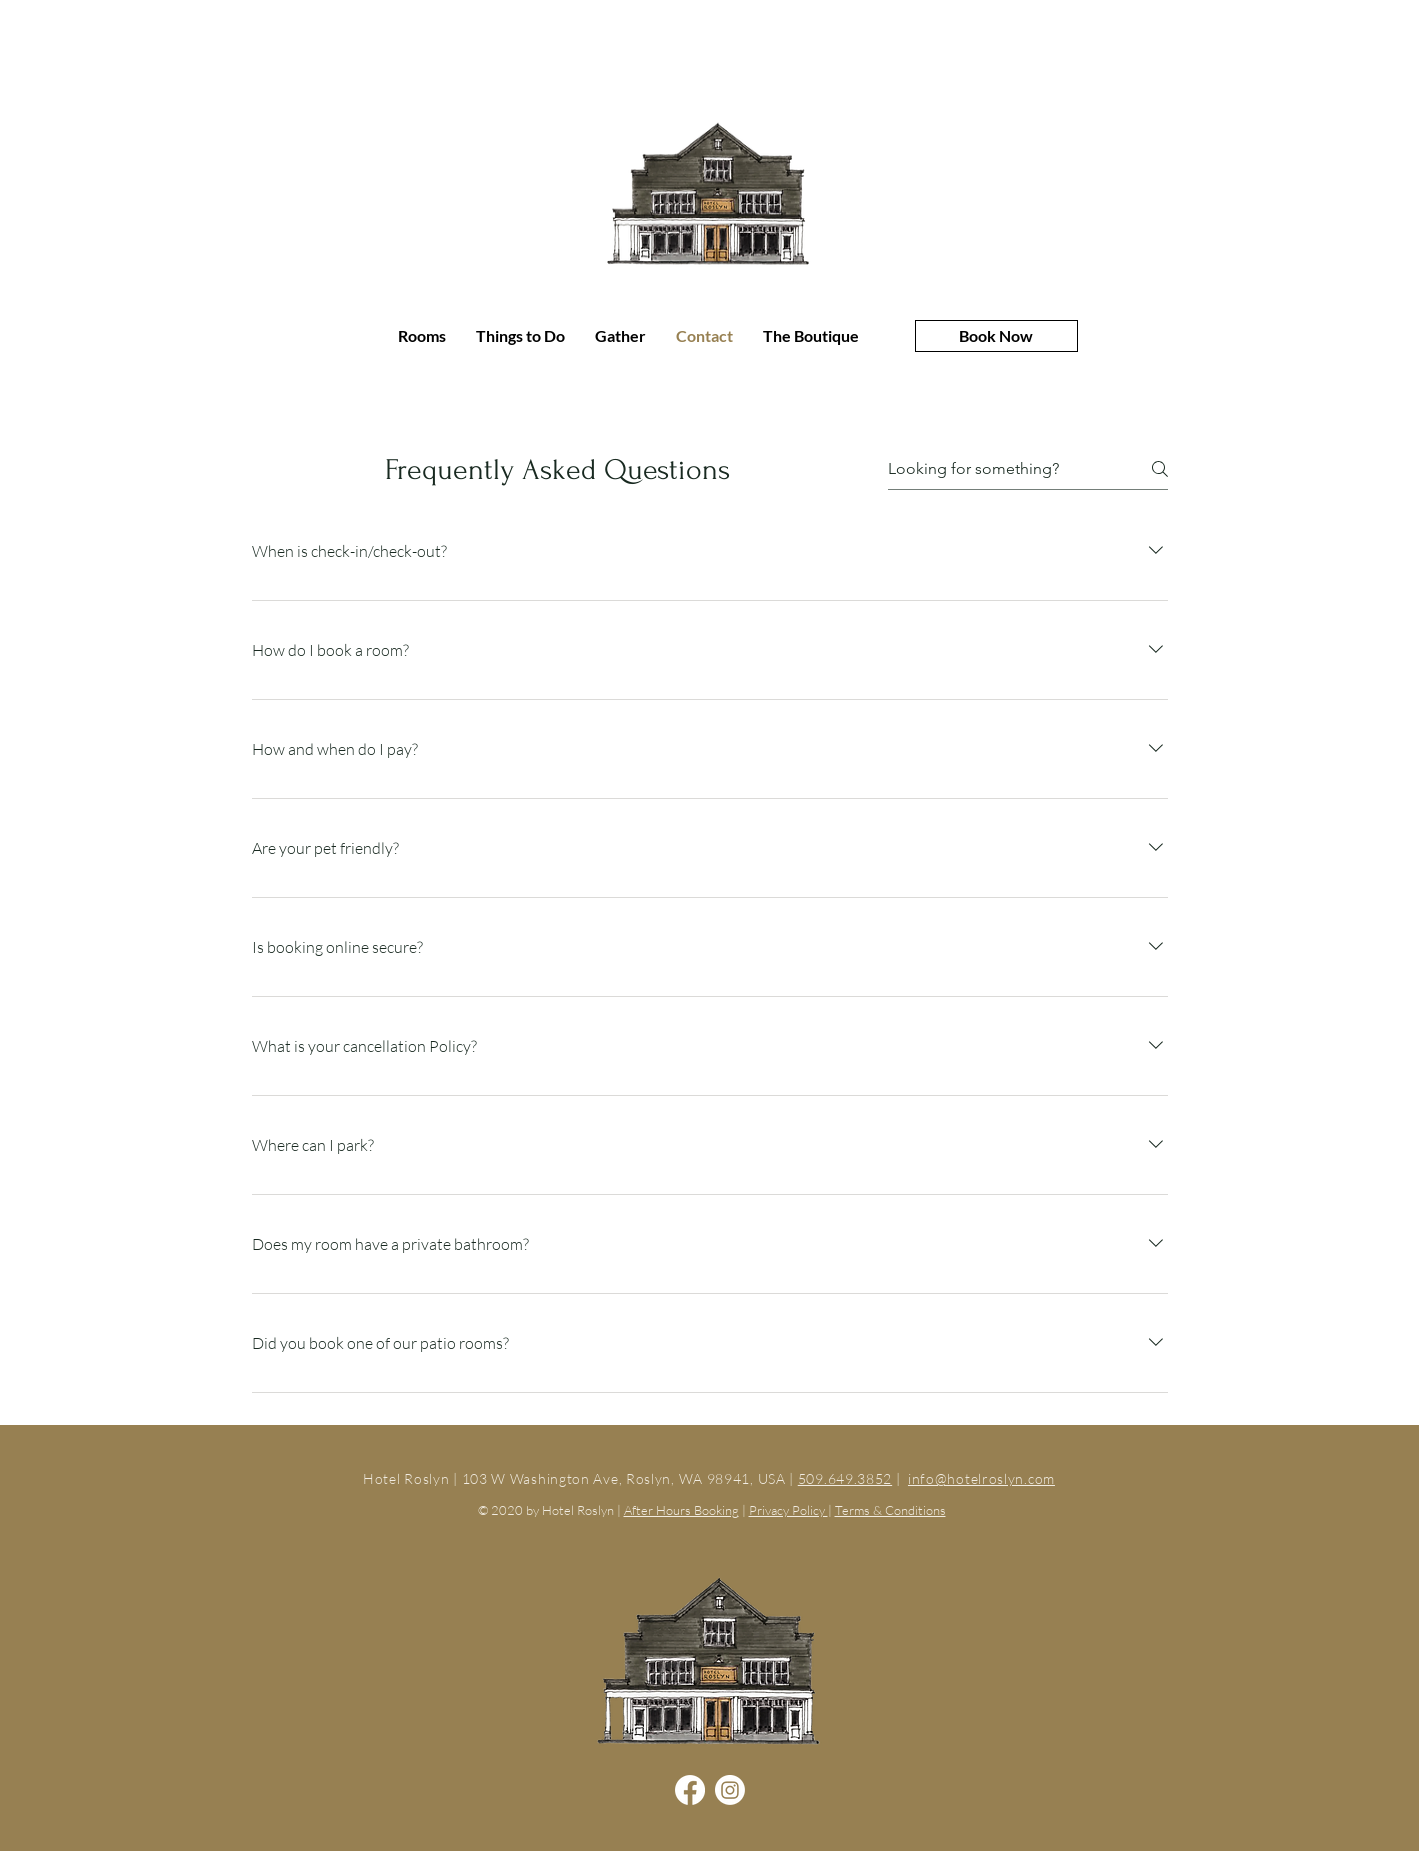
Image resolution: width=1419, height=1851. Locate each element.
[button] (620, 336)
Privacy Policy (788, 1510)
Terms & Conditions (890, 1510)
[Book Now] (996, 336)
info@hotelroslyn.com (981, 1478)
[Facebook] (690, 1790)
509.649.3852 (845, 1478)
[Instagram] (730, 1790)
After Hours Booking (681, 1510)
